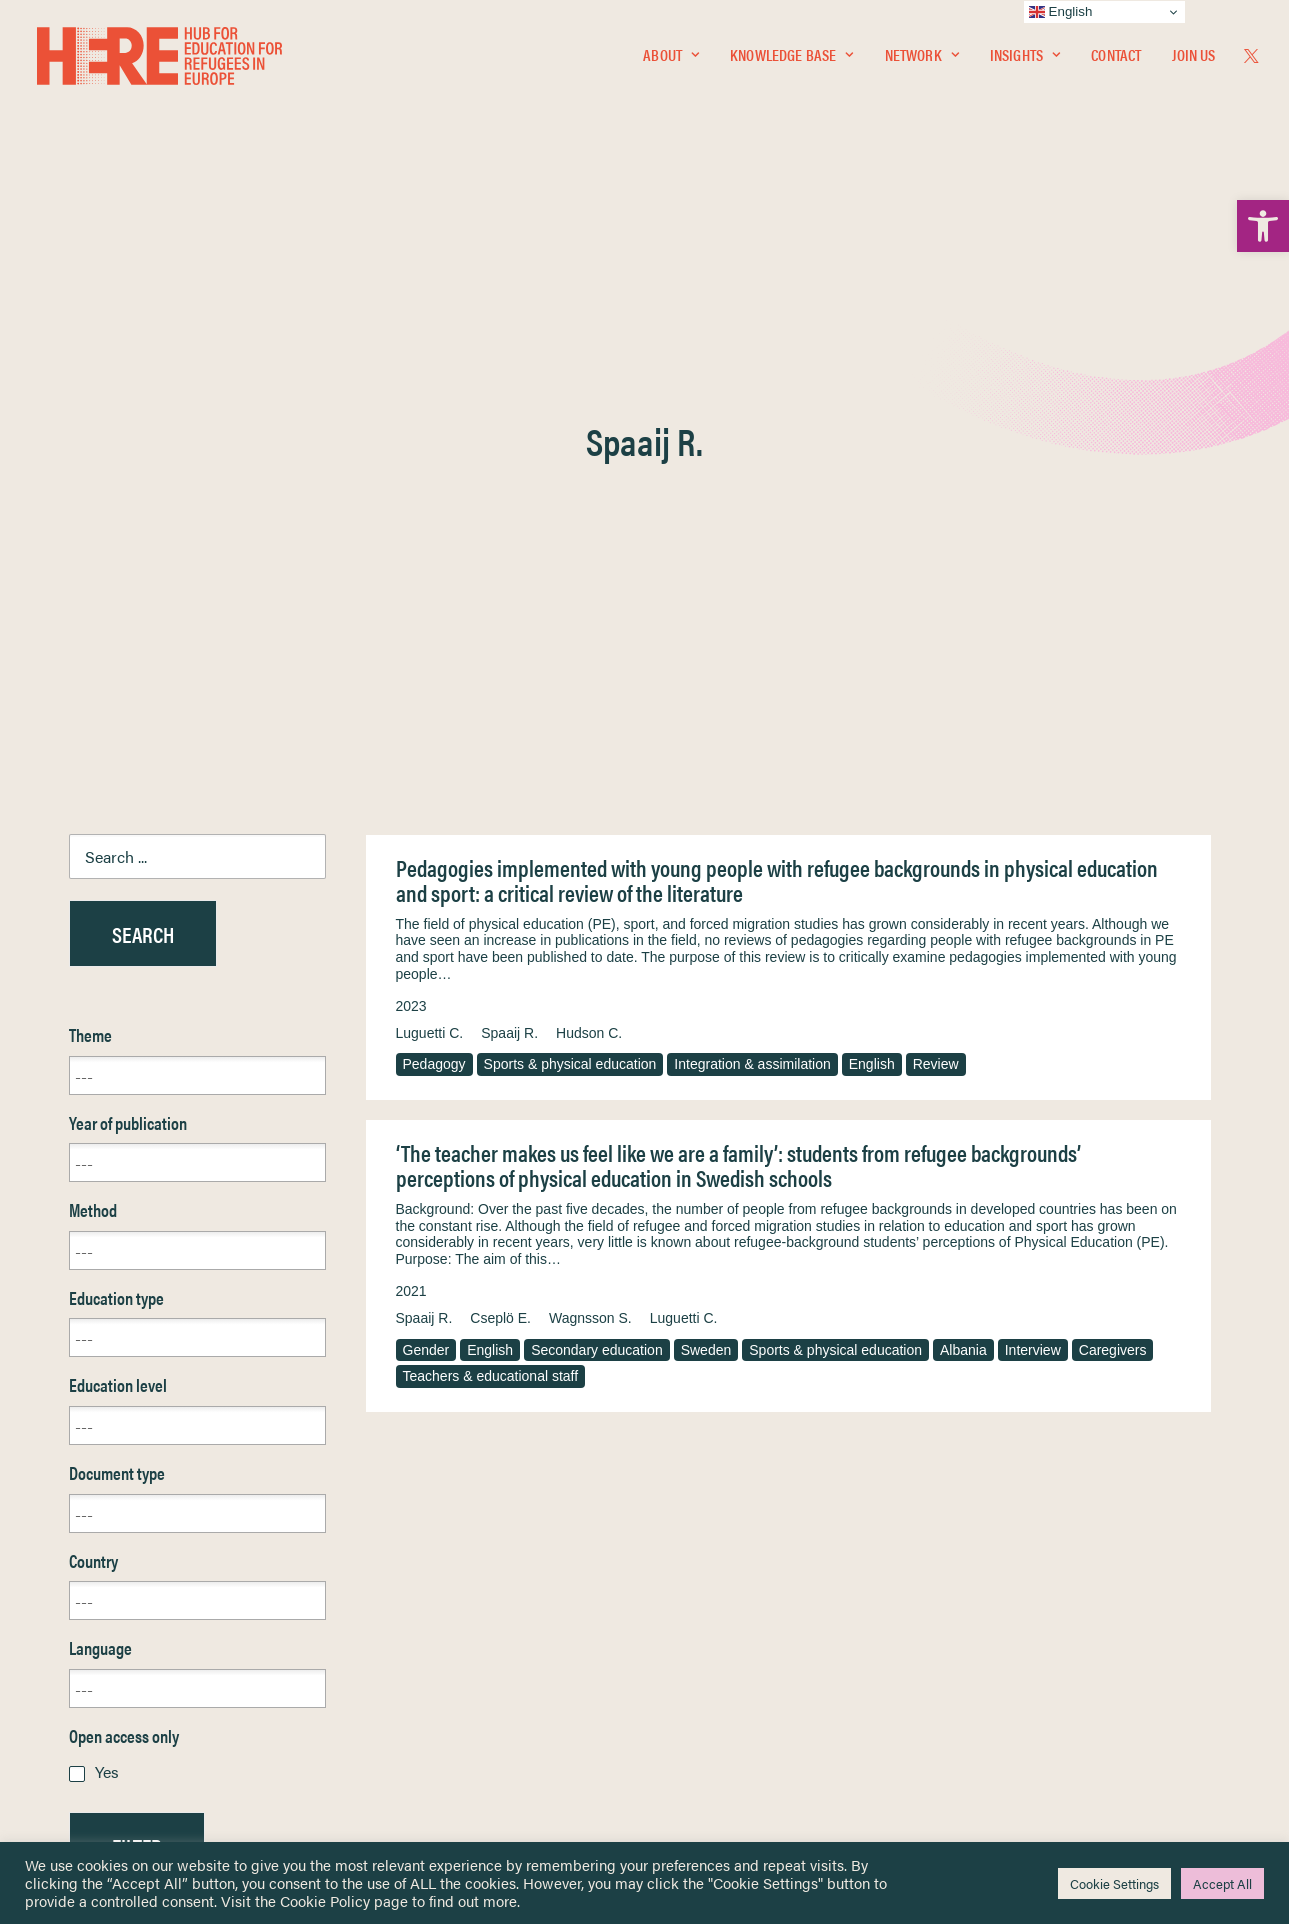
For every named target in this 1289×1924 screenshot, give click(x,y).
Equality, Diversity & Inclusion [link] (746, 1615)
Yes (107, 1290)
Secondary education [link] (597, 869)
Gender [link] (426, 869)
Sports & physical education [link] (570, 583)
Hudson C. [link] (589, 552)
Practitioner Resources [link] (728, 1720)
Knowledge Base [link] (791, 56)
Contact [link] (1116, 56)
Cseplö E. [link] (500, 837)
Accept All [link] (1222, 1883)
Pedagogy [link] (434, 583)
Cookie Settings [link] (1114, 1883)
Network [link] (922, 56)
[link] (1263, 226)
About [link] (671, 56)
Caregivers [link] (1113, 869)
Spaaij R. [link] (509, 552)
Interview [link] (1033, 869)
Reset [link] (88, 1423)
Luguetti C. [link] (430, 552)
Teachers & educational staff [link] (491, 895)
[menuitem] (671, 57)
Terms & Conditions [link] (718, 1591)
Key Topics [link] (693, 1743)
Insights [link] (1025, 56)
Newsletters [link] (118, 1656)
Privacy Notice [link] (704, 1568)
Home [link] (88, 1567)
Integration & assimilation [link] (752, 583)
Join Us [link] (1193, 56)
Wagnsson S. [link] (590, 837)
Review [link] (936, 583)
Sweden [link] (706, 869)
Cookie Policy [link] (325, 1900)
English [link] (872, 583)
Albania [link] (963, 869)
